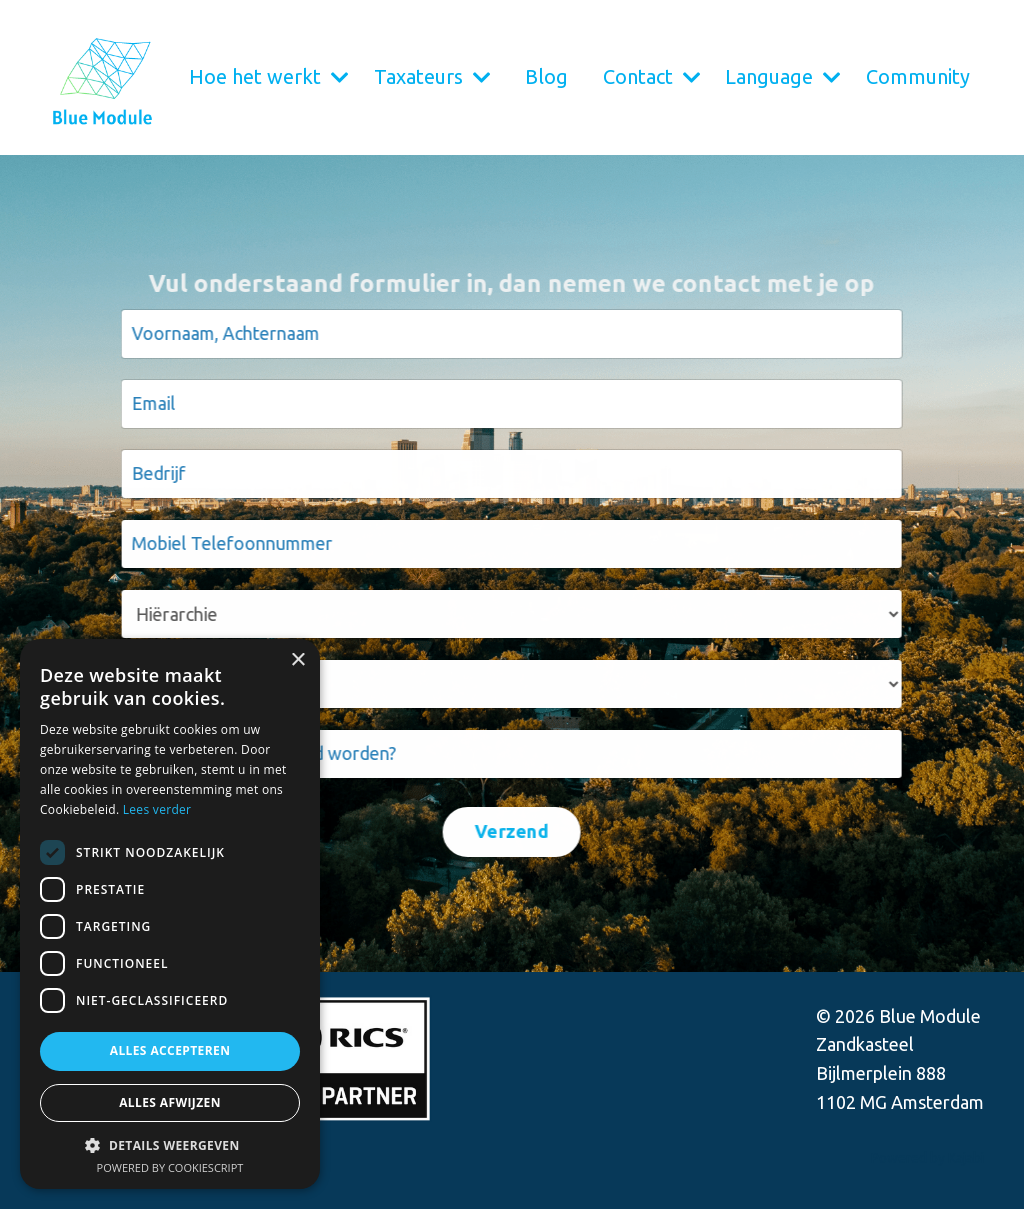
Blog (546, 76)
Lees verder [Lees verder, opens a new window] (157, 809)
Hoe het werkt (269, 76)
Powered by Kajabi (927, 1158)
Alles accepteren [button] (170, 1050)
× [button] (297, 660)
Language (783, 76)
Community (918, 76)
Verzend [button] (509, 831)
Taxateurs (432, 76)
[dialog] (170, 914)
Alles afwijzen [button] (170, 1102)
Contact (652, 76)
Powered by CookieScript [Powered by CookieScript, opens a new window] (170, 1167)
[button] (170, 1145)
